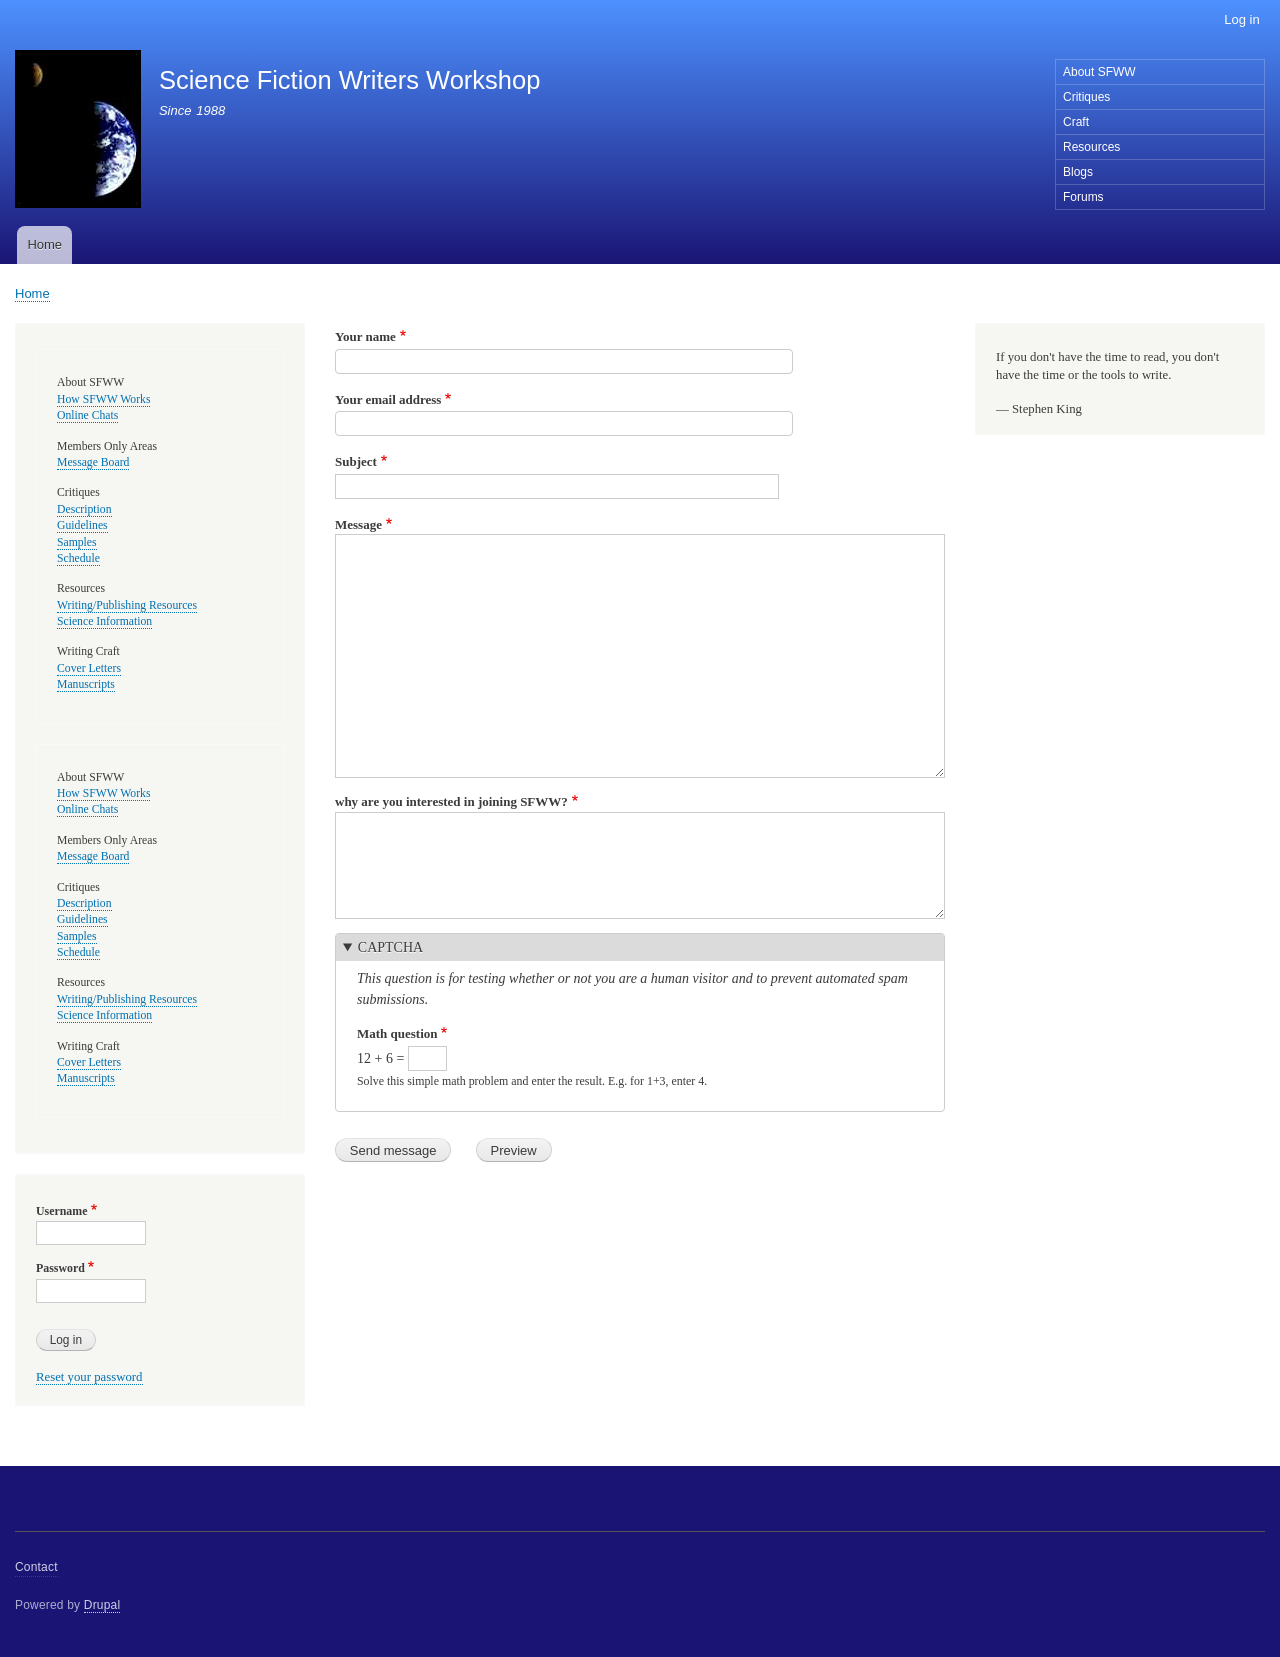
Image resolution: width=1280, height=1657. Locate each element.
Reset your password (89, 1377)
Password (60, 1268)
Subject (356, 461)
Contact (36, 1567)
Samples (77, 542)
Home (44, 244)
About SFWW (1099, 72)
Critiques (1086, 97)
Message (358, 524)
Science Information (104, 621)
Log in (1241, 19)
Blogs (1078, 172)
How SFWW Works (103, 399)
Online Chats (87, 415)
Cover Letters (89, 668)
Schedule (78, 558)
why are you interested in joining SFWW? (451, 801)
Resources (1091, 147)
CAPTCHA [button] (390, 947)
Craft (1076, 122)
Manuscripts (86, 684)
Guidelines (82, 525)
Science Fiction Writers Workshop (349, 80)
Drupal (102, 1605)
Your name (365, 336)
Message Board (93, 462)
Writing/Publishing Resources (127, 605)
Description (84, 509)
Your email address (388, 399)
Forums (1083, 197)
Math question (397, 1033)
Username (61, 1211)
